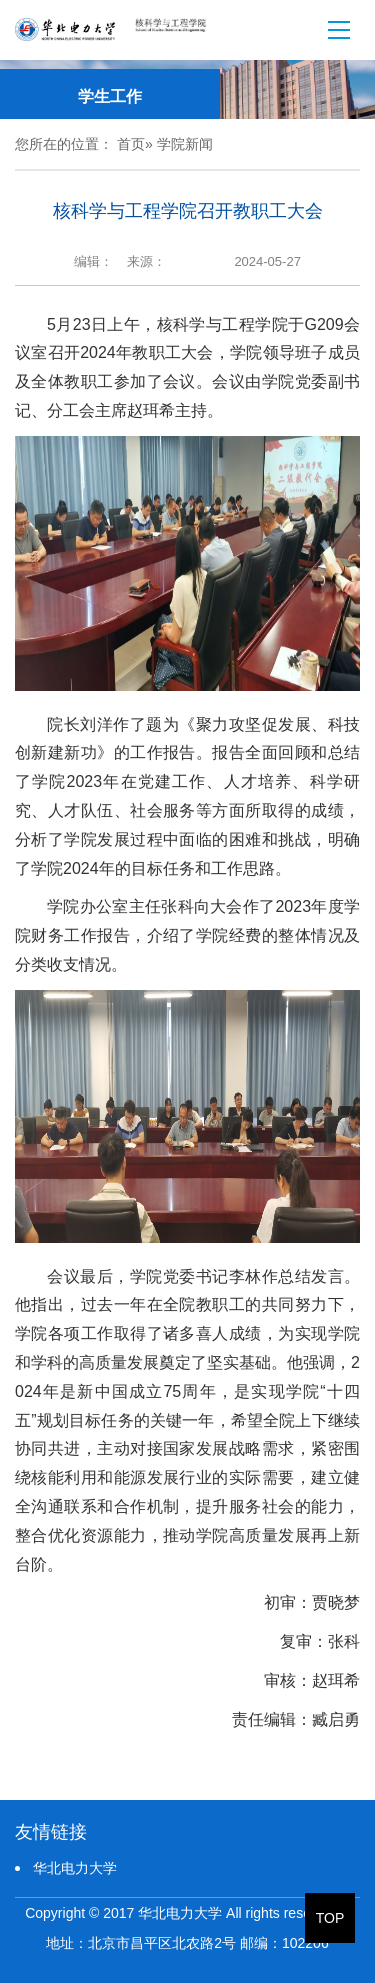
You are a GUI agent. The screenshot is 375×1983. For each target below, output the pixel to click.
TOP (330, 1918)
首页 (131, 144)
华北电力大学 (75, 1868)
